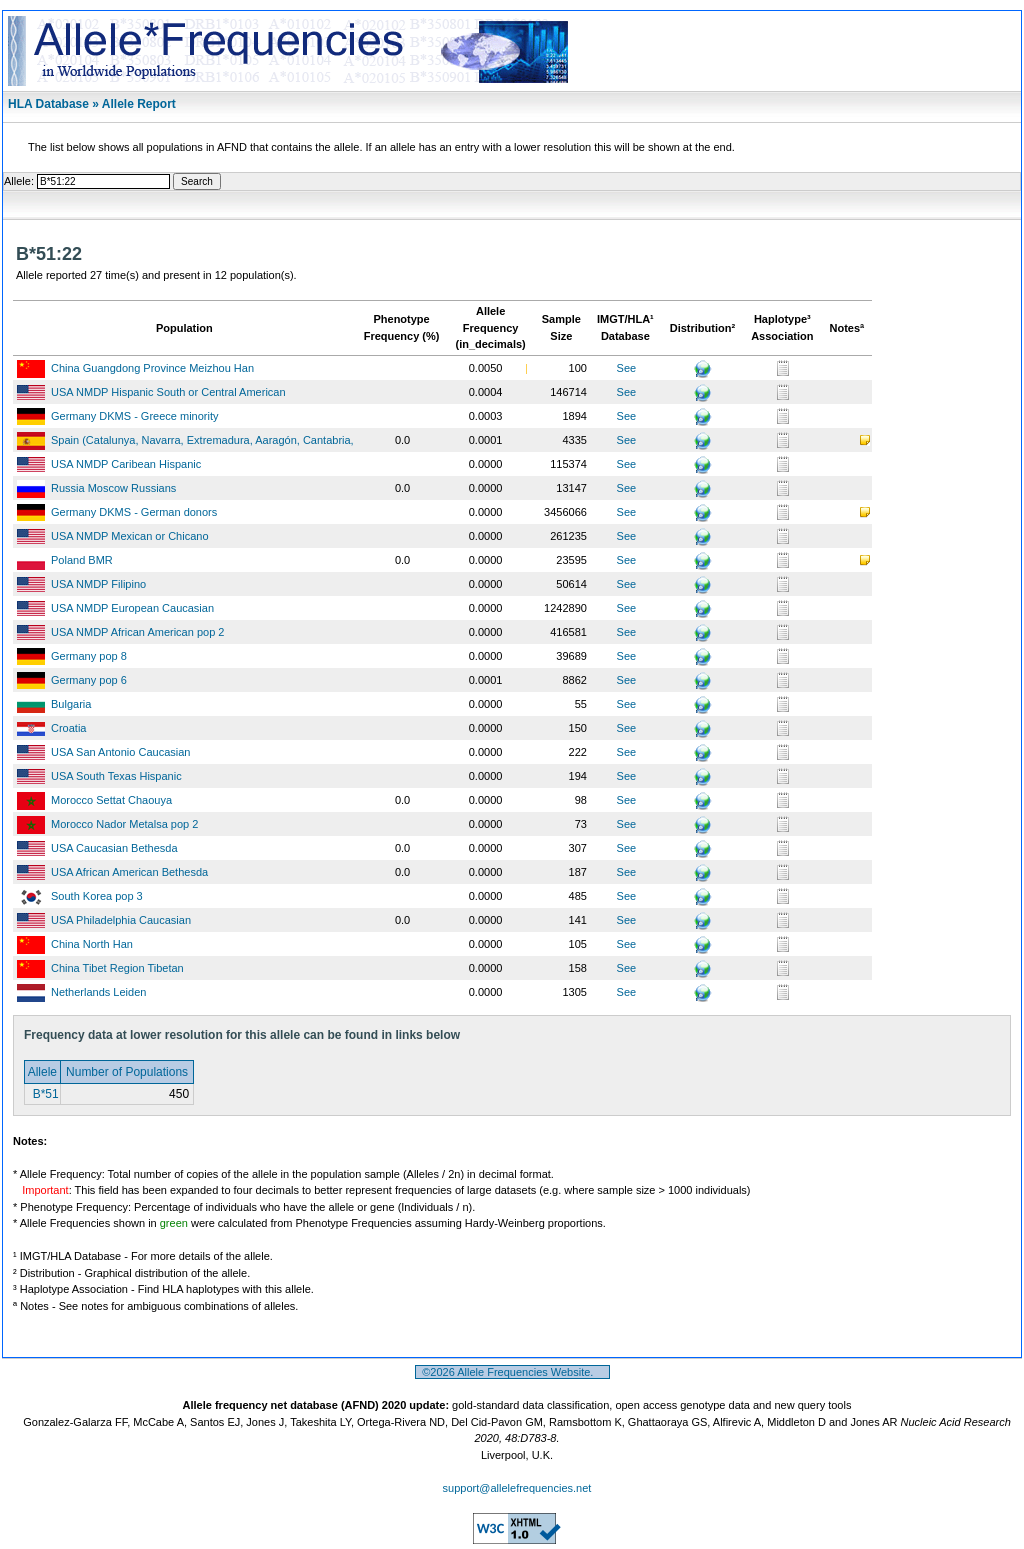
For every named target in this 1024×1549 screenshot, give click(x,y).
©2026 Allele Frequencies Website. (512, 1372)
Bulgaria (71, 704)
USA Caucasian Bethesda (114, 848)
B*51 (43, 1094)
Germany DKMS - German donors (134, 512)
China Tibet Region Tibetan (117, 968)
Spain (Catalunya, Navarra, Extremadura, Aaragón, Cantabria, (202, 440)
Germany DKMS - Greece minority (134, 416)
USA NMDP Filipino (98, 584)
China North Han (92, 944)
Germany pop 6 (89, 680)
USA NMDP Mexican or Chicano (130, 536)
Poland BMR (82, 560)
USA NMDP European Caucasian (132, 608)
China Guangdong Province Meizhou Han (152, 368)
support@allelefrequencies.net (517, 1488)
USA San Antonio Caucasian (120, 752)
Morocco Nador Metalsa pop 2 (124, 824)
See (627, 368)
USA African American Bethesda (129, 872)
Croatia (68, 728)
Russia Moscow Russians (113, 488)
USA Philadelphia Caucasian (121, 920)
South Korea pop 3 (97, 896)
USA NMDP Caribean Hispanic (126, 464)
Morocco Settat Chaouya (111, 800)
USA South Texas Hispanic (116, 776)
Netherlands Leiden (98, 992)
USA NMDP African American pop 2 (137, 632)
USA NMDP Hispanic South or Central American (168, 392)
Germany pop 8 (89, 656)
